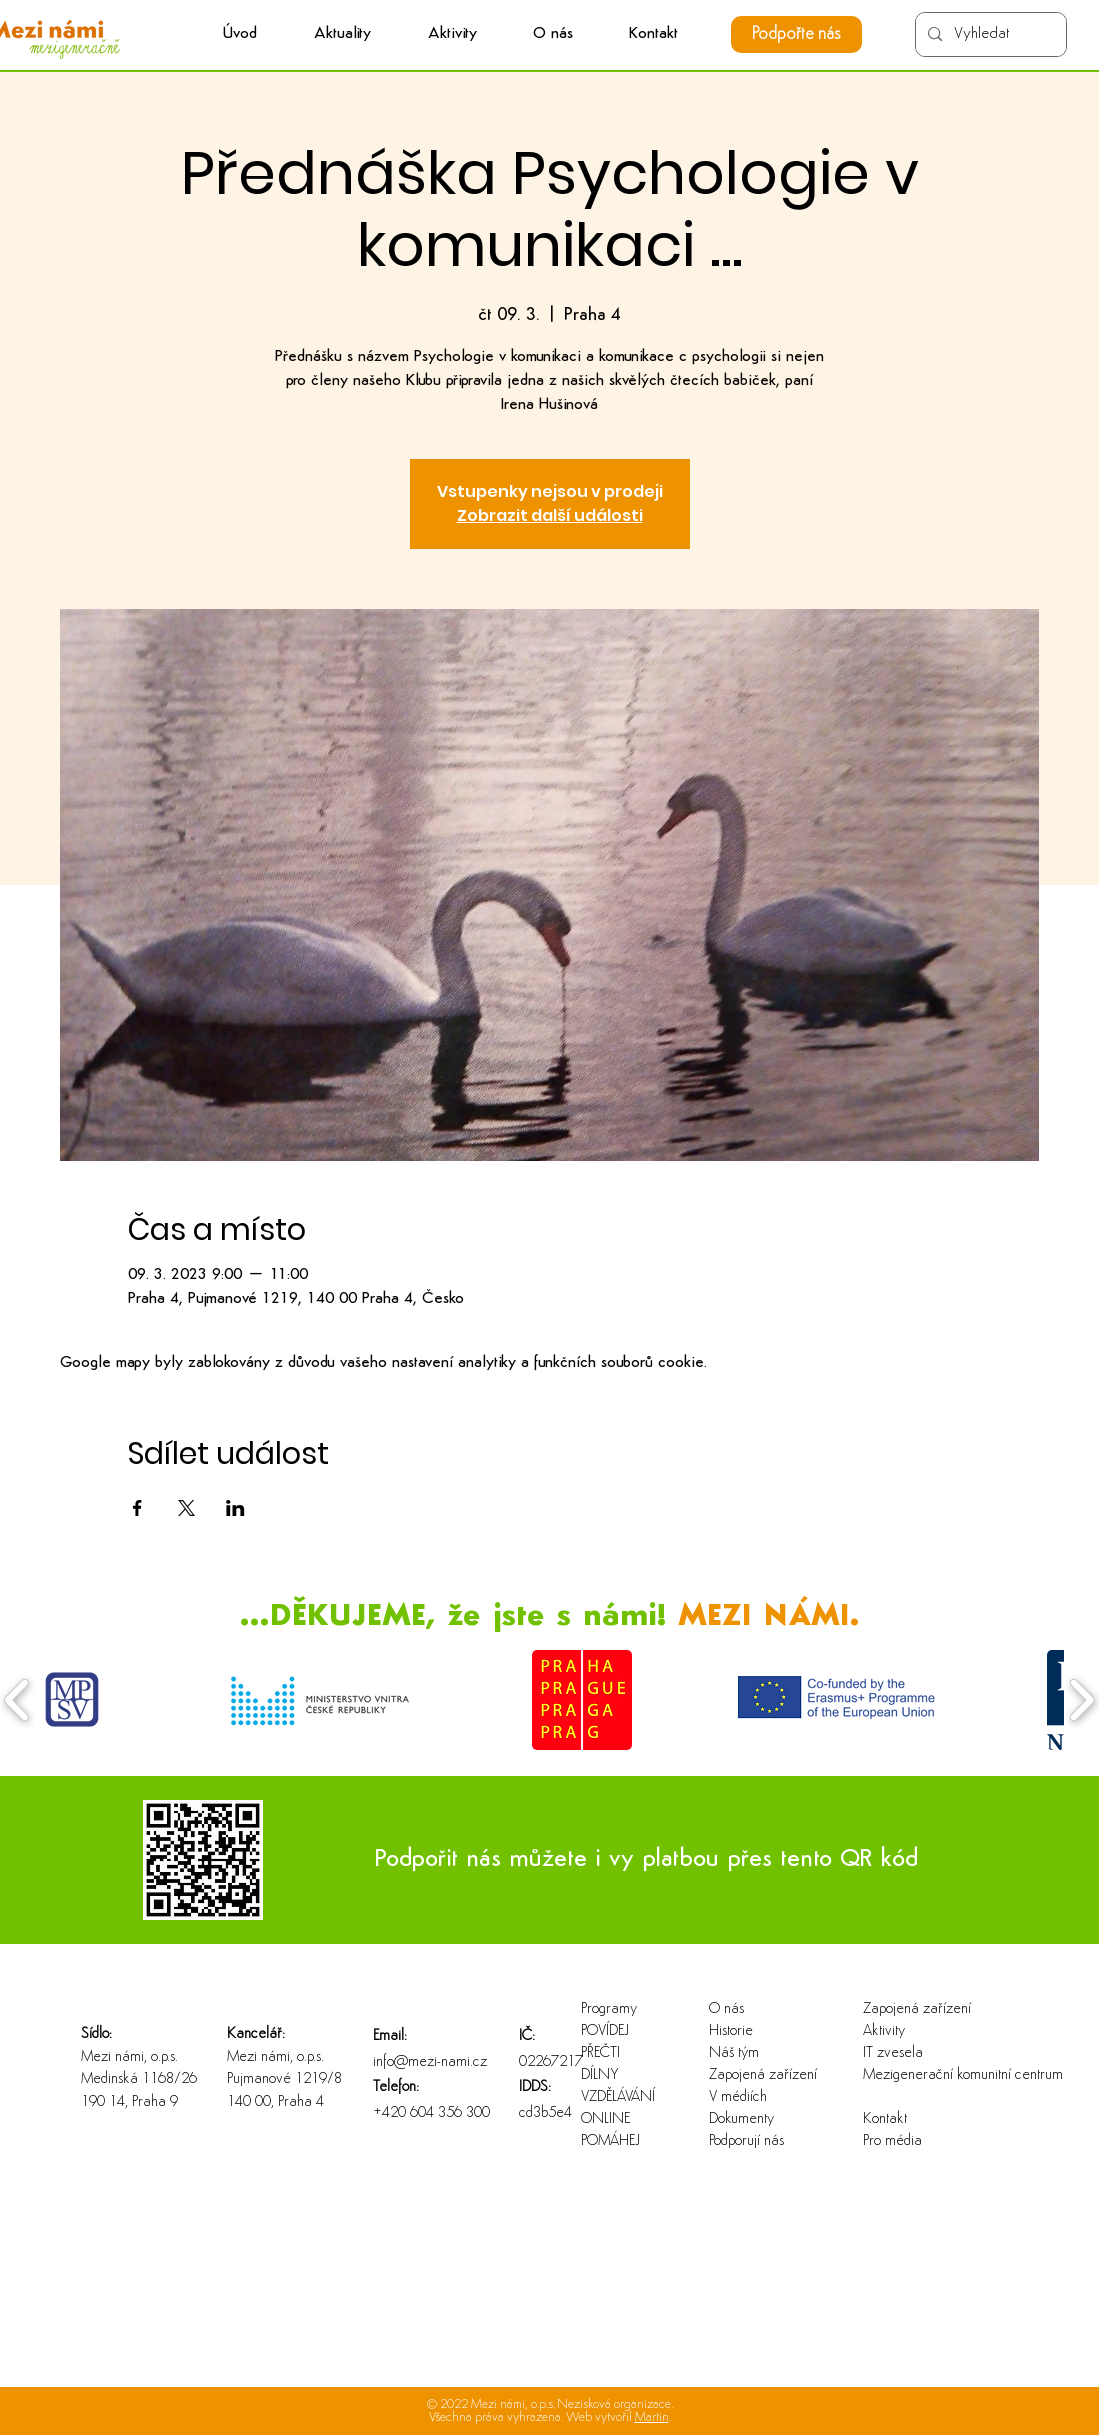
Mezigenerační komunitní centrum (927, 2075)
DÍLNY (600, 2075)
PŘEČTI (600, 2053)
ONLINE (605, 2119)
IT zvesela (893, 2053)
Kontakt (885, 2119)
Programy (609, 2009)
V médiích (738, 2097)
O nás (726, 2009)
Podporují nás (746, 2141)
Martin (652, 2417)
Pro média (892, 2141)
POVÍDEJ (605, 2031)
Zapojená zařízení (763, 2075)
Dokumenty (741, 2119)
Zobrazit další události (550, 515)
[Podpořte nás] (796, 34)
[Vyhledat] (989, 34)
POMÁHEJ (610, 2141)
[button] (452, 34)
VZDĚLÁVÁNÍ (618, 2097)
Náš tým (734, 2053)
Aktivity (884, 2031)
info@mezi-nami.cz (430, 2062)
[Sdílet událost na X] (186, 1508)
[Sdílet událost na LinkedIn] (235, 1508)
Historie (731, 2031)
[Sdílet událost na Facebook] (137, 1508)
